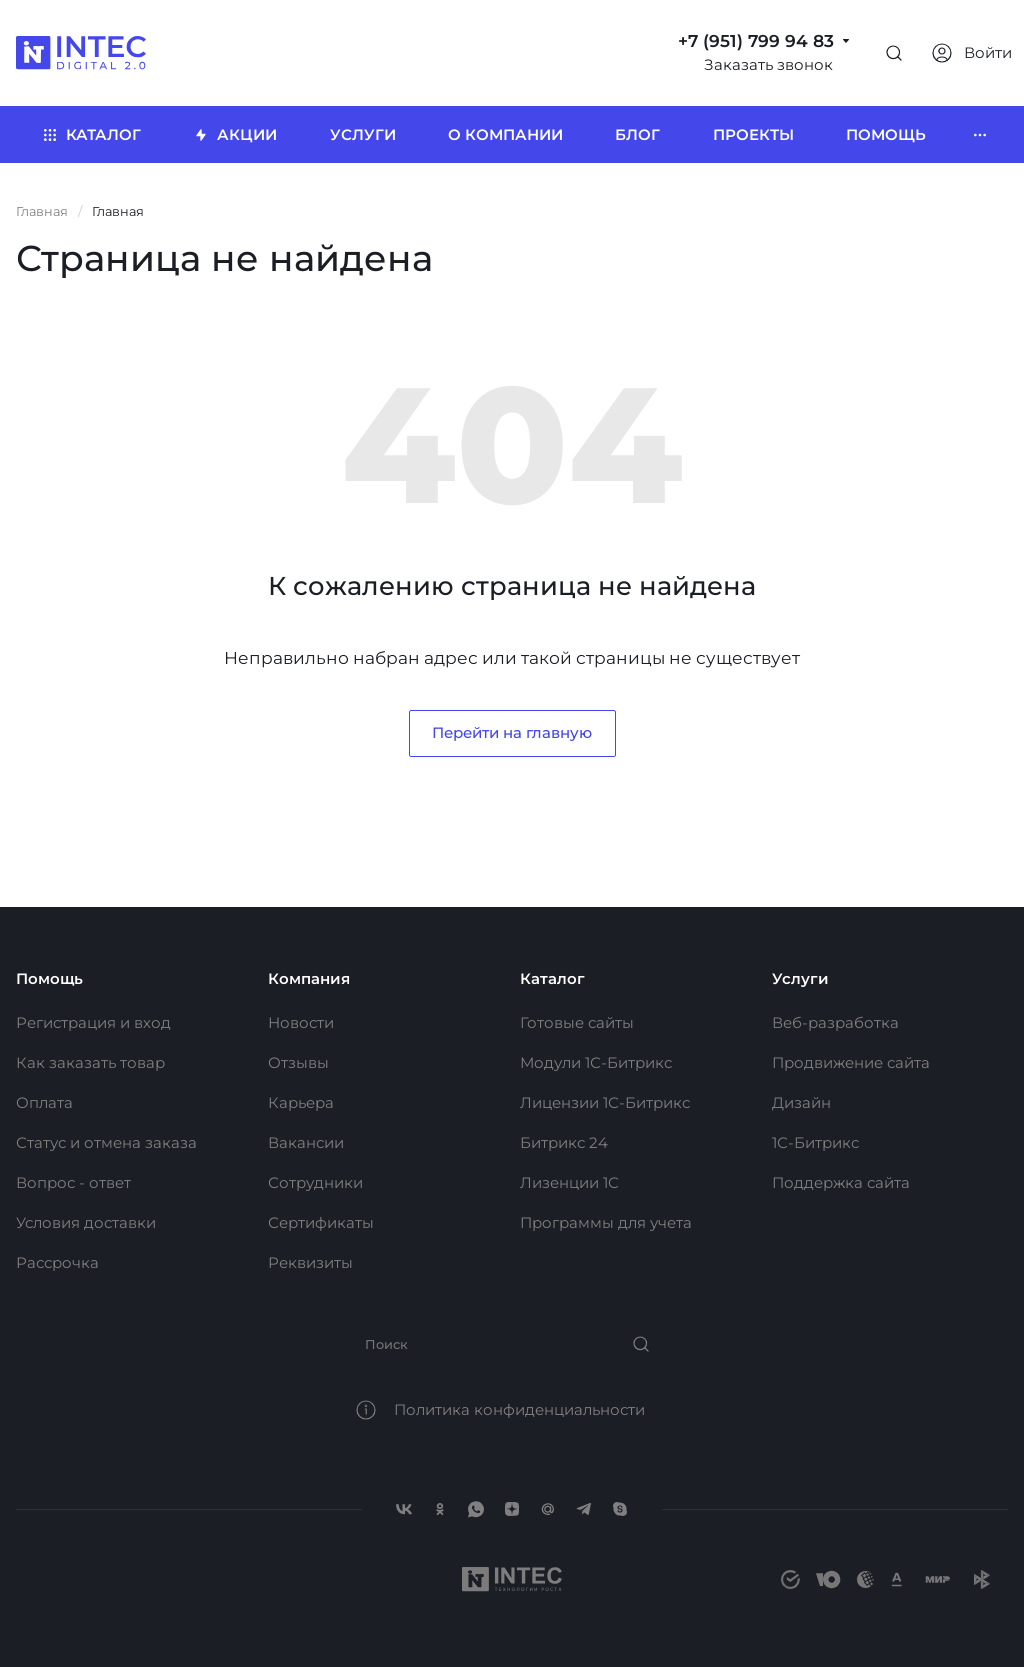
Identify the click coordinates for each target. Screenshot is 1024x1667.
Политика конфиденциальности (519, 1409)
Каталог (552, 978)
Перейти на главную (512, 732)
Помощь (49, 978)
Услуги (800, 978)
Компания (309, 978)
